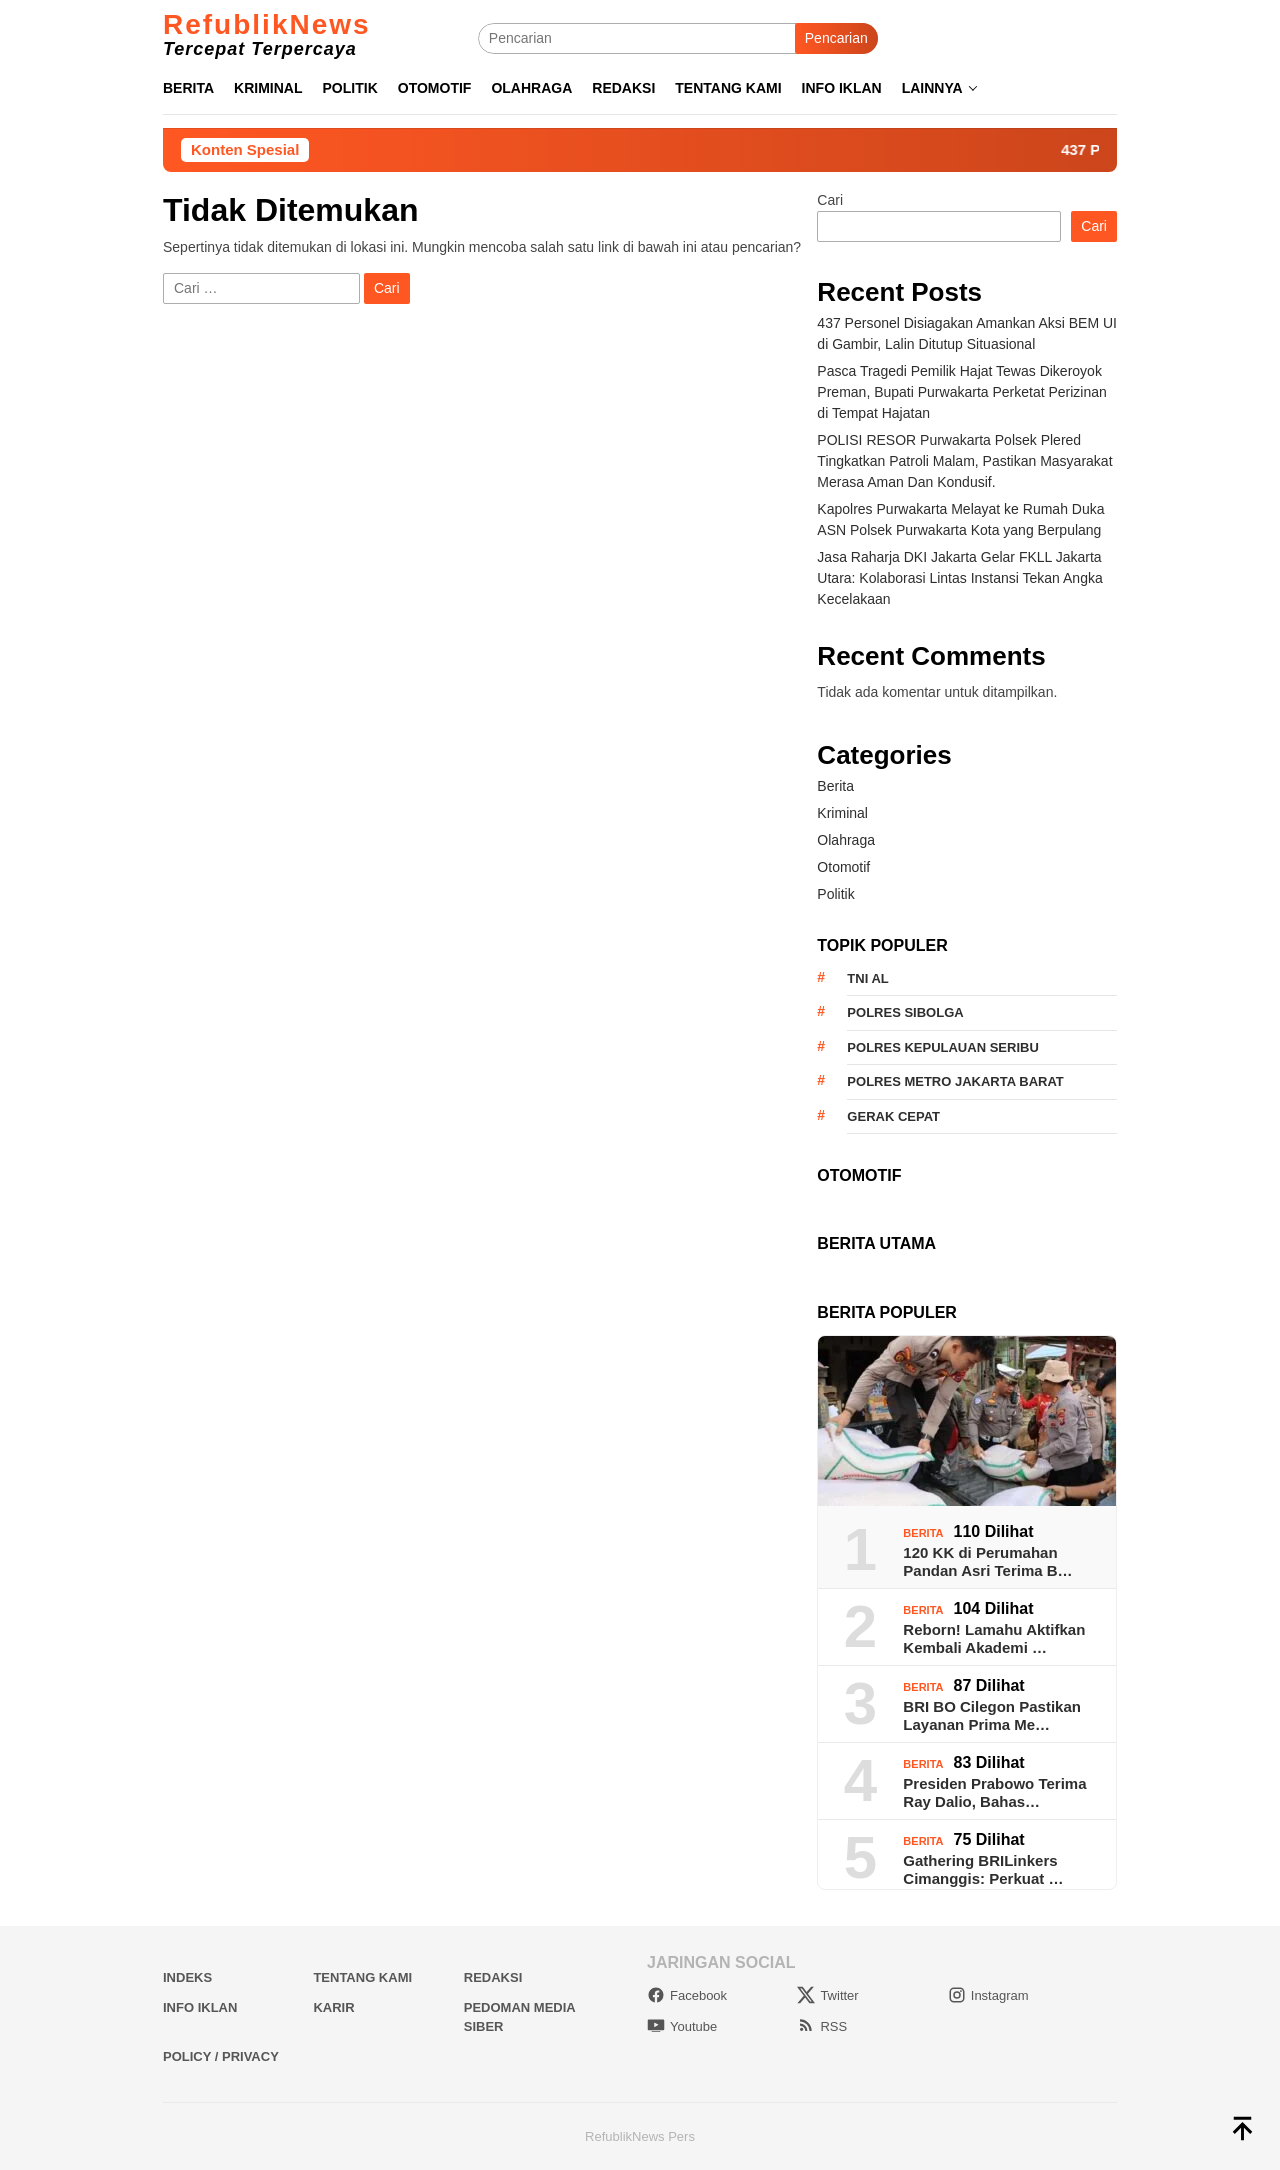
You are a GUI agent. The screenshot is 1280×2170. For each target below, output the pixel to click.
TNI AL (867, 978)
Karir (333, 2007)
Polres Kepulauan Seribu (942, 1047)
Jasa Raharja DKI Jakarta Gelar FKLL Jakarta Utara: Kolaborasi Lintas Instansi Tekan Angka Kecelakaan (959, 578)
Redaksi (493, 1977)
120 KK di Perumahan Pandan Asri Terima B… (987, 1561)
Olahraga (846, 840)
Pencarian (836, 38)
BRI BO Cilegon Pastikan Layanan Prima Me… (992, 1715)
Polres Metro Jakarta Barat (955, 1081)
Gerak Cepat (893, 1116)
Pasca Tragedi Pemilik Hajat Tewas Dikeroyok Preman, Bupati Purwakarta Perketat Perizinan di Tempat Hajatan (961, 392)
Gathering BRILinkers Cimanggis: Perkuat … (983, 1869)
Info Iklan (200, 2007)
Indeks (187, 1977)
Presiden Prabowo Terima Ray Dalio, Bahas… (994, 1792)
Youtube (682, 2026)
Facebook (687, 1995)
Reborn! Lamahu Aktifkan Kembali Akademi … (994, 1638)
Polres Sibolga (905, 1012)
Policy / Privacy (221, 2056)
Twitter (827, 1995)
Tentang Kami (362, 1977)
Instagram (988, 1995)
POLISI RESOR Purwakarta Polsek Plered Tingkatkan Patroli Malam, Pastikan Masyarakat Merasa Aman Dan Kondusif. (964, 461)
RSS (822, 2026)
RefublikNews (267, 24)
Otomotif (843, 867)
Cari (830, 200)
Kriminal (842, 813)
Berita (835, 786)
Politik (835, 894)
